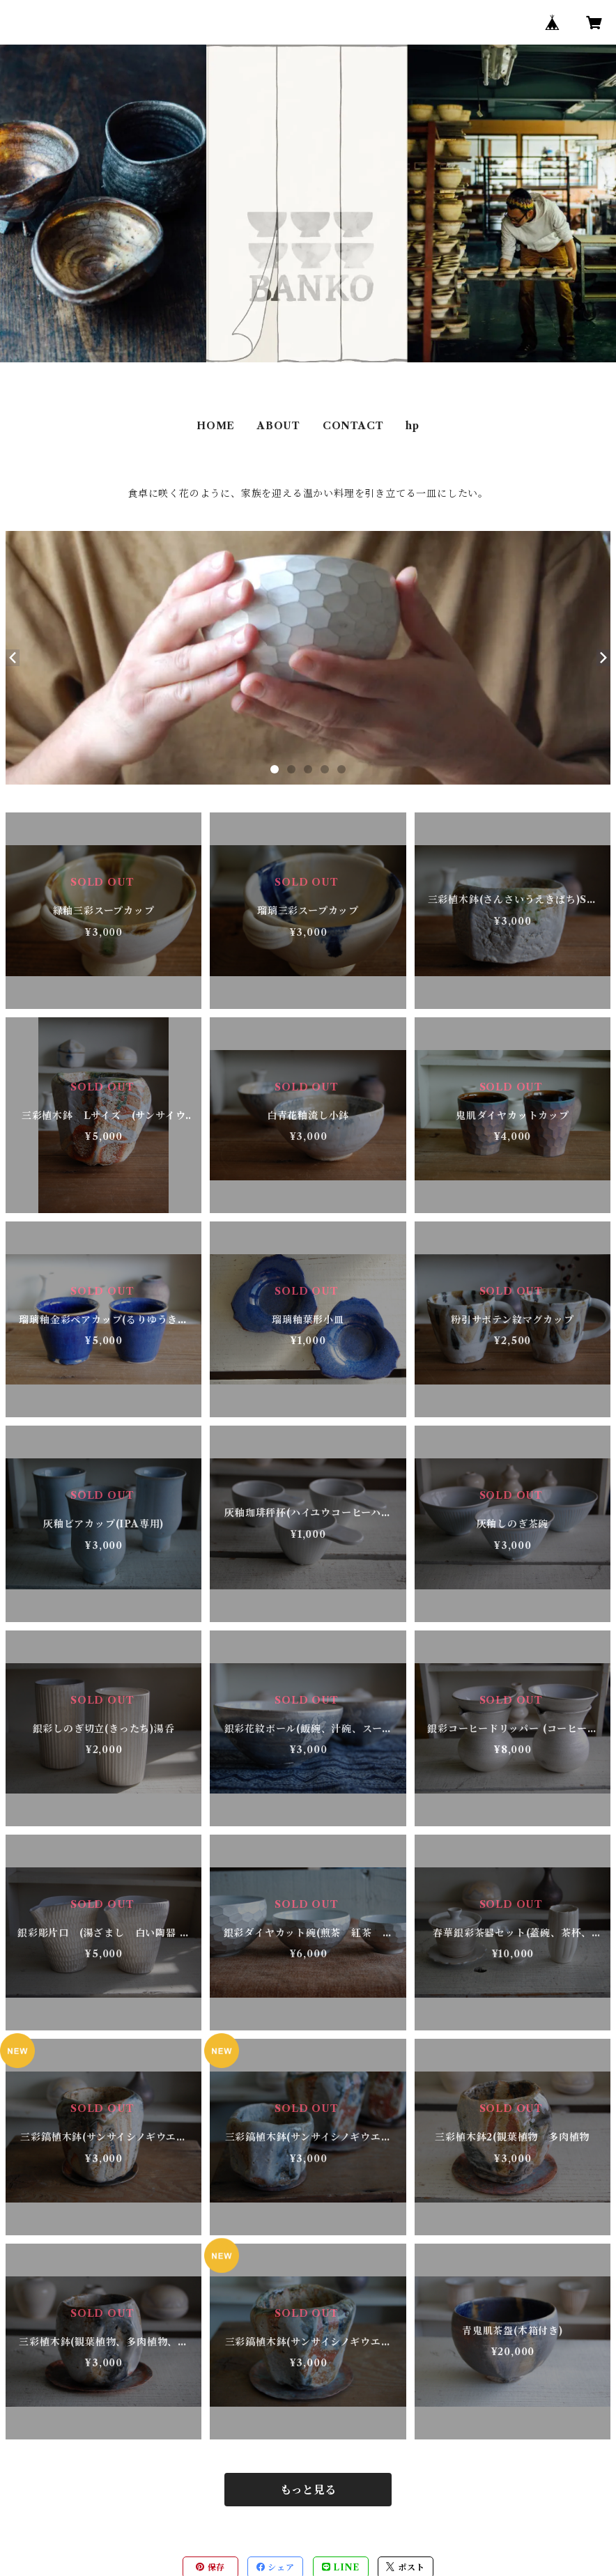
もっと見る (308, 2490)
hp (412, 425)
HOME (216, 425)
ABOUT (278, 425)
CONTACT (353, 425)
